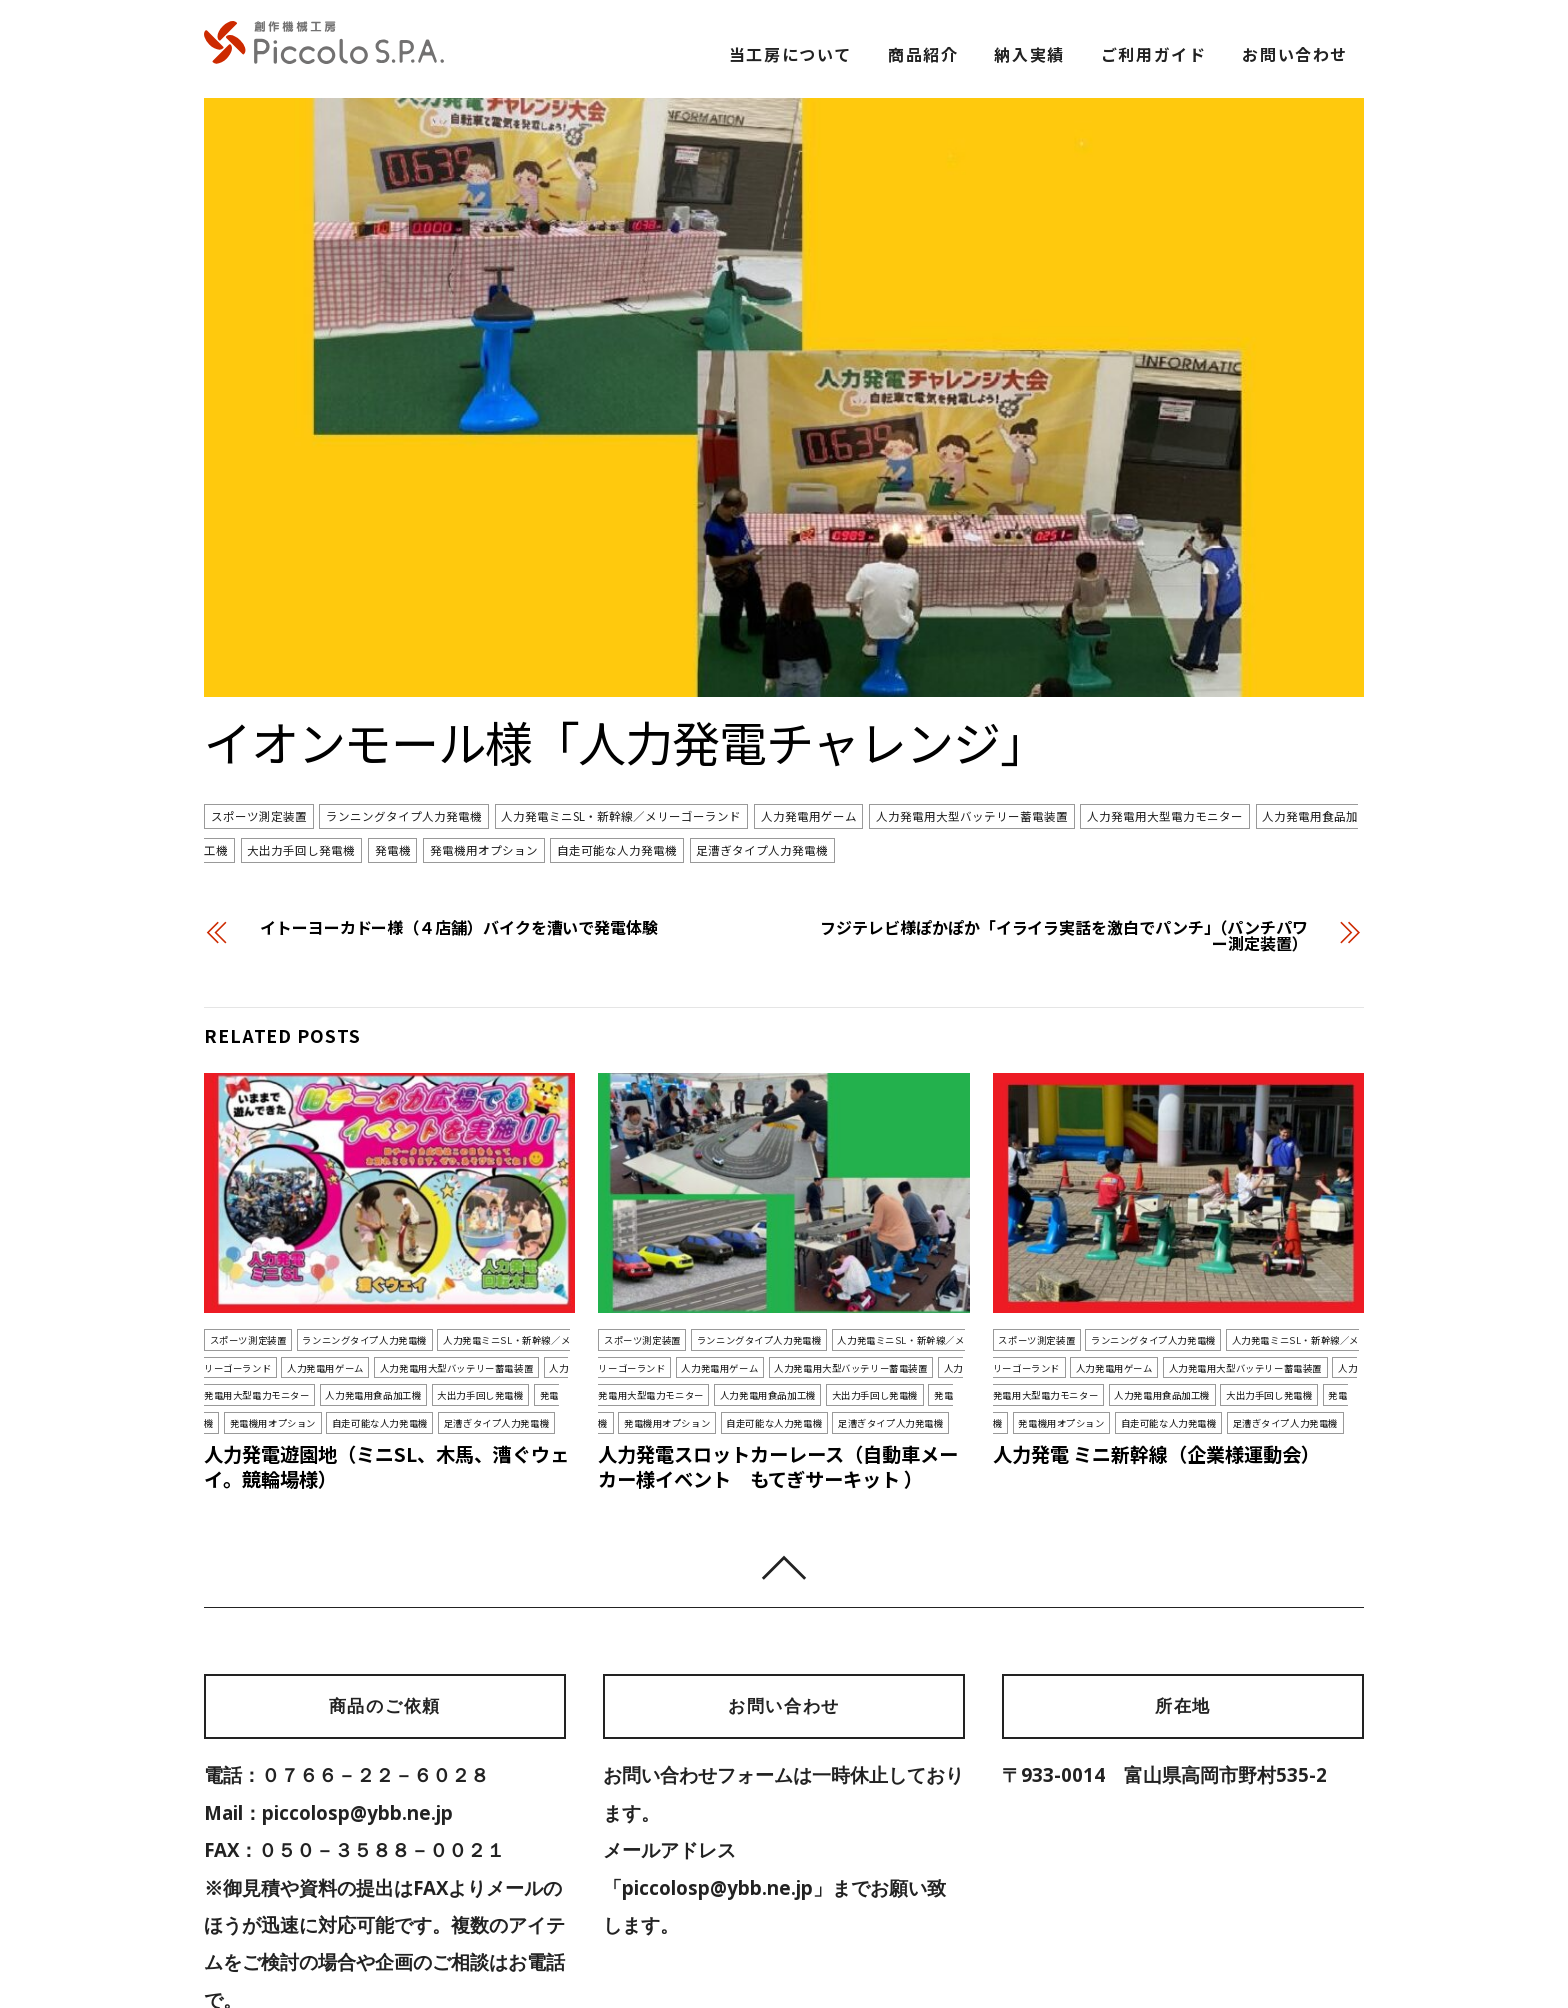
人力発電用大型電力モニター (1165, 719)
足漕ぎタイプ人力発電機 (762, 753)
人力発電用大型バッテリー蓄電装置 (972, 719)
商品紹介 (923, 54)
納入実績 (1029, 54)
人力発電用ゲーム (809, 719)
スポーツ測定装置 (259, 719)
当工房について (790, 54)
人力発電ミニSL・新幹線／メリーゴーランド (621, 719)
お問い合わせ (1295, 54)
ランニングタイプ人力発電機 (404, 719)
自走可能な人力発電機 (617, 753)
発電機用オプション (484, 753)
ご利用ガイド (1154, 54)
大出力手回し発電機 (301, 753)
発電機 (393, 753)
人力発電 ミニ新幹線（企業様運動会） (1156, 1357)
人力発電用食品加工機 (373, 1298)
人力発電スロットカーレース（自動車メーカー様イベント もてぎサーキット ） (778, 1369)
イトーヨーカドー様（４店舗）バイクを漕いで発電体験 (459, 830)
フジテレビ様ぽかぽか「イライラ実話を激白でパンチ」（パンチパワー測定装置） (1064, 838)
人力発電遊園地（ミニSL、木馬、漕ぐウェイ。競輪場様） (386, 1369)
